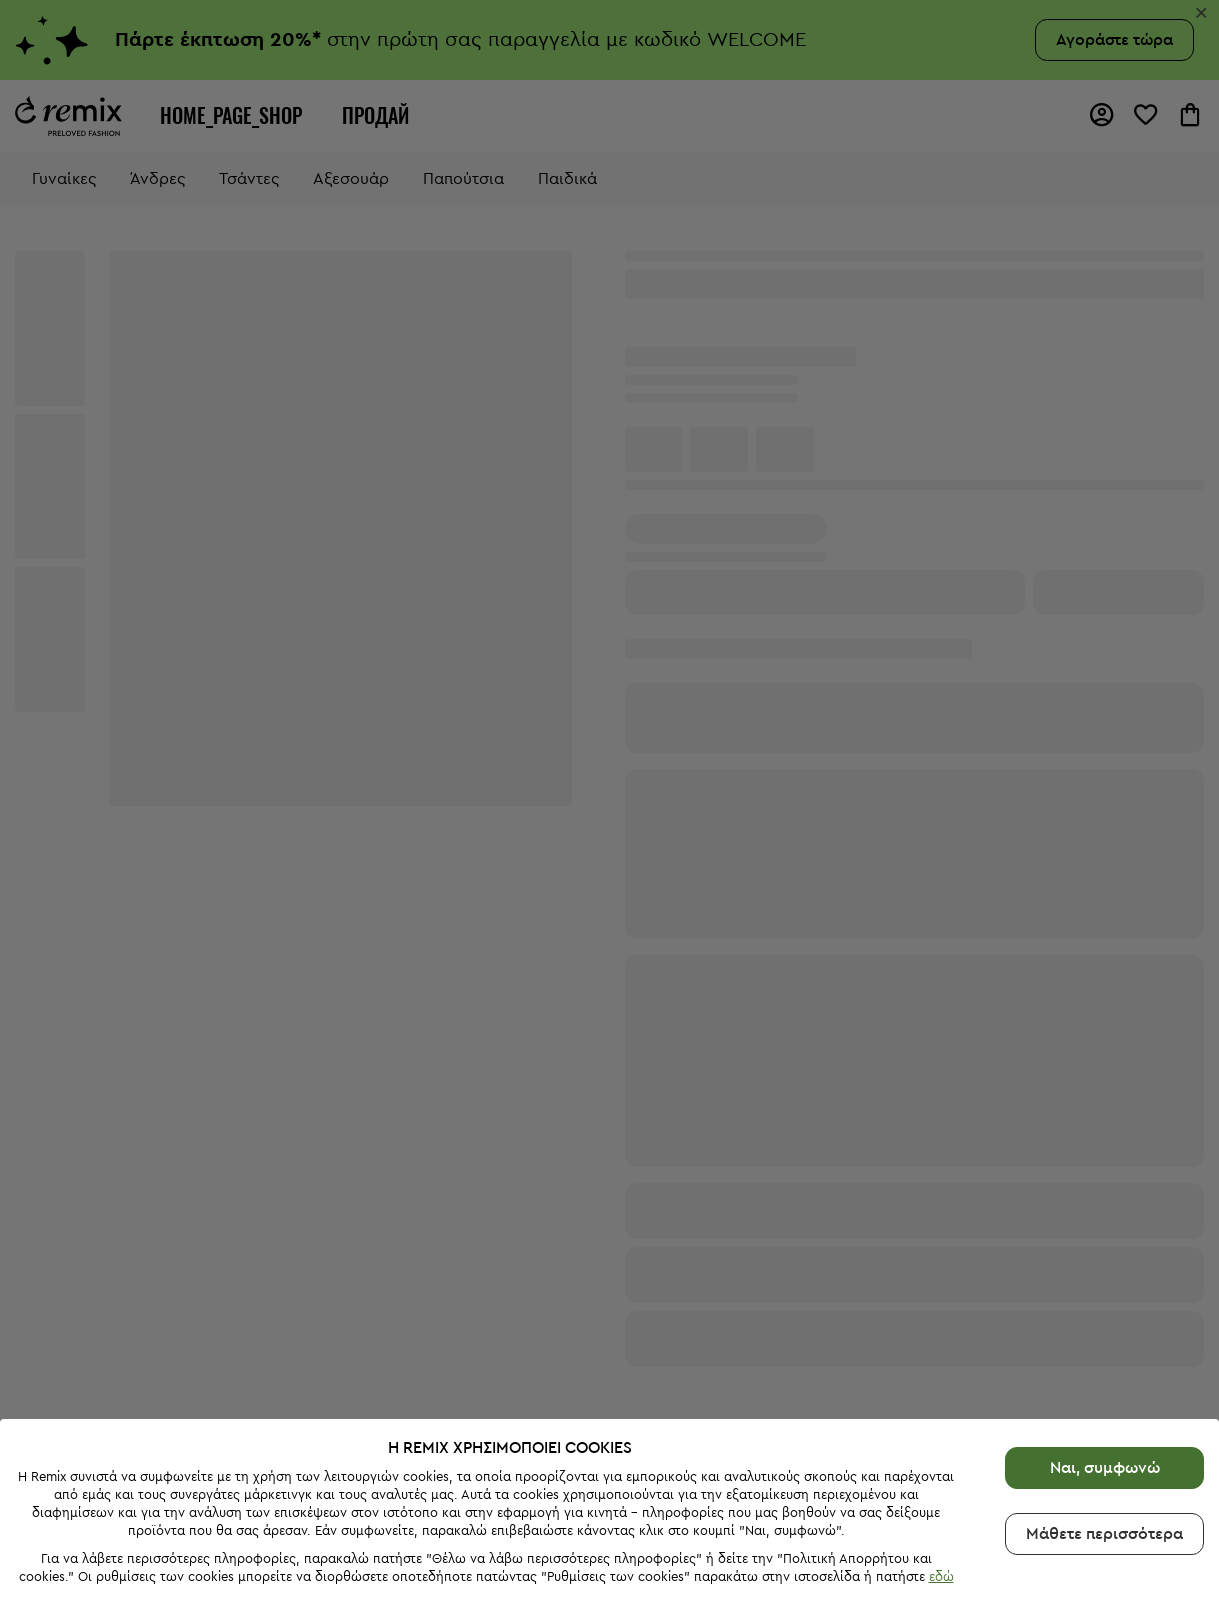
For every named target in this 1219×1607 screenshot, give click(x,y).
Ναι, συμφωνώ (1105, 1451)
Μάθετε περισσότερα (1104, 1517)
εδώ (941, 1560)
